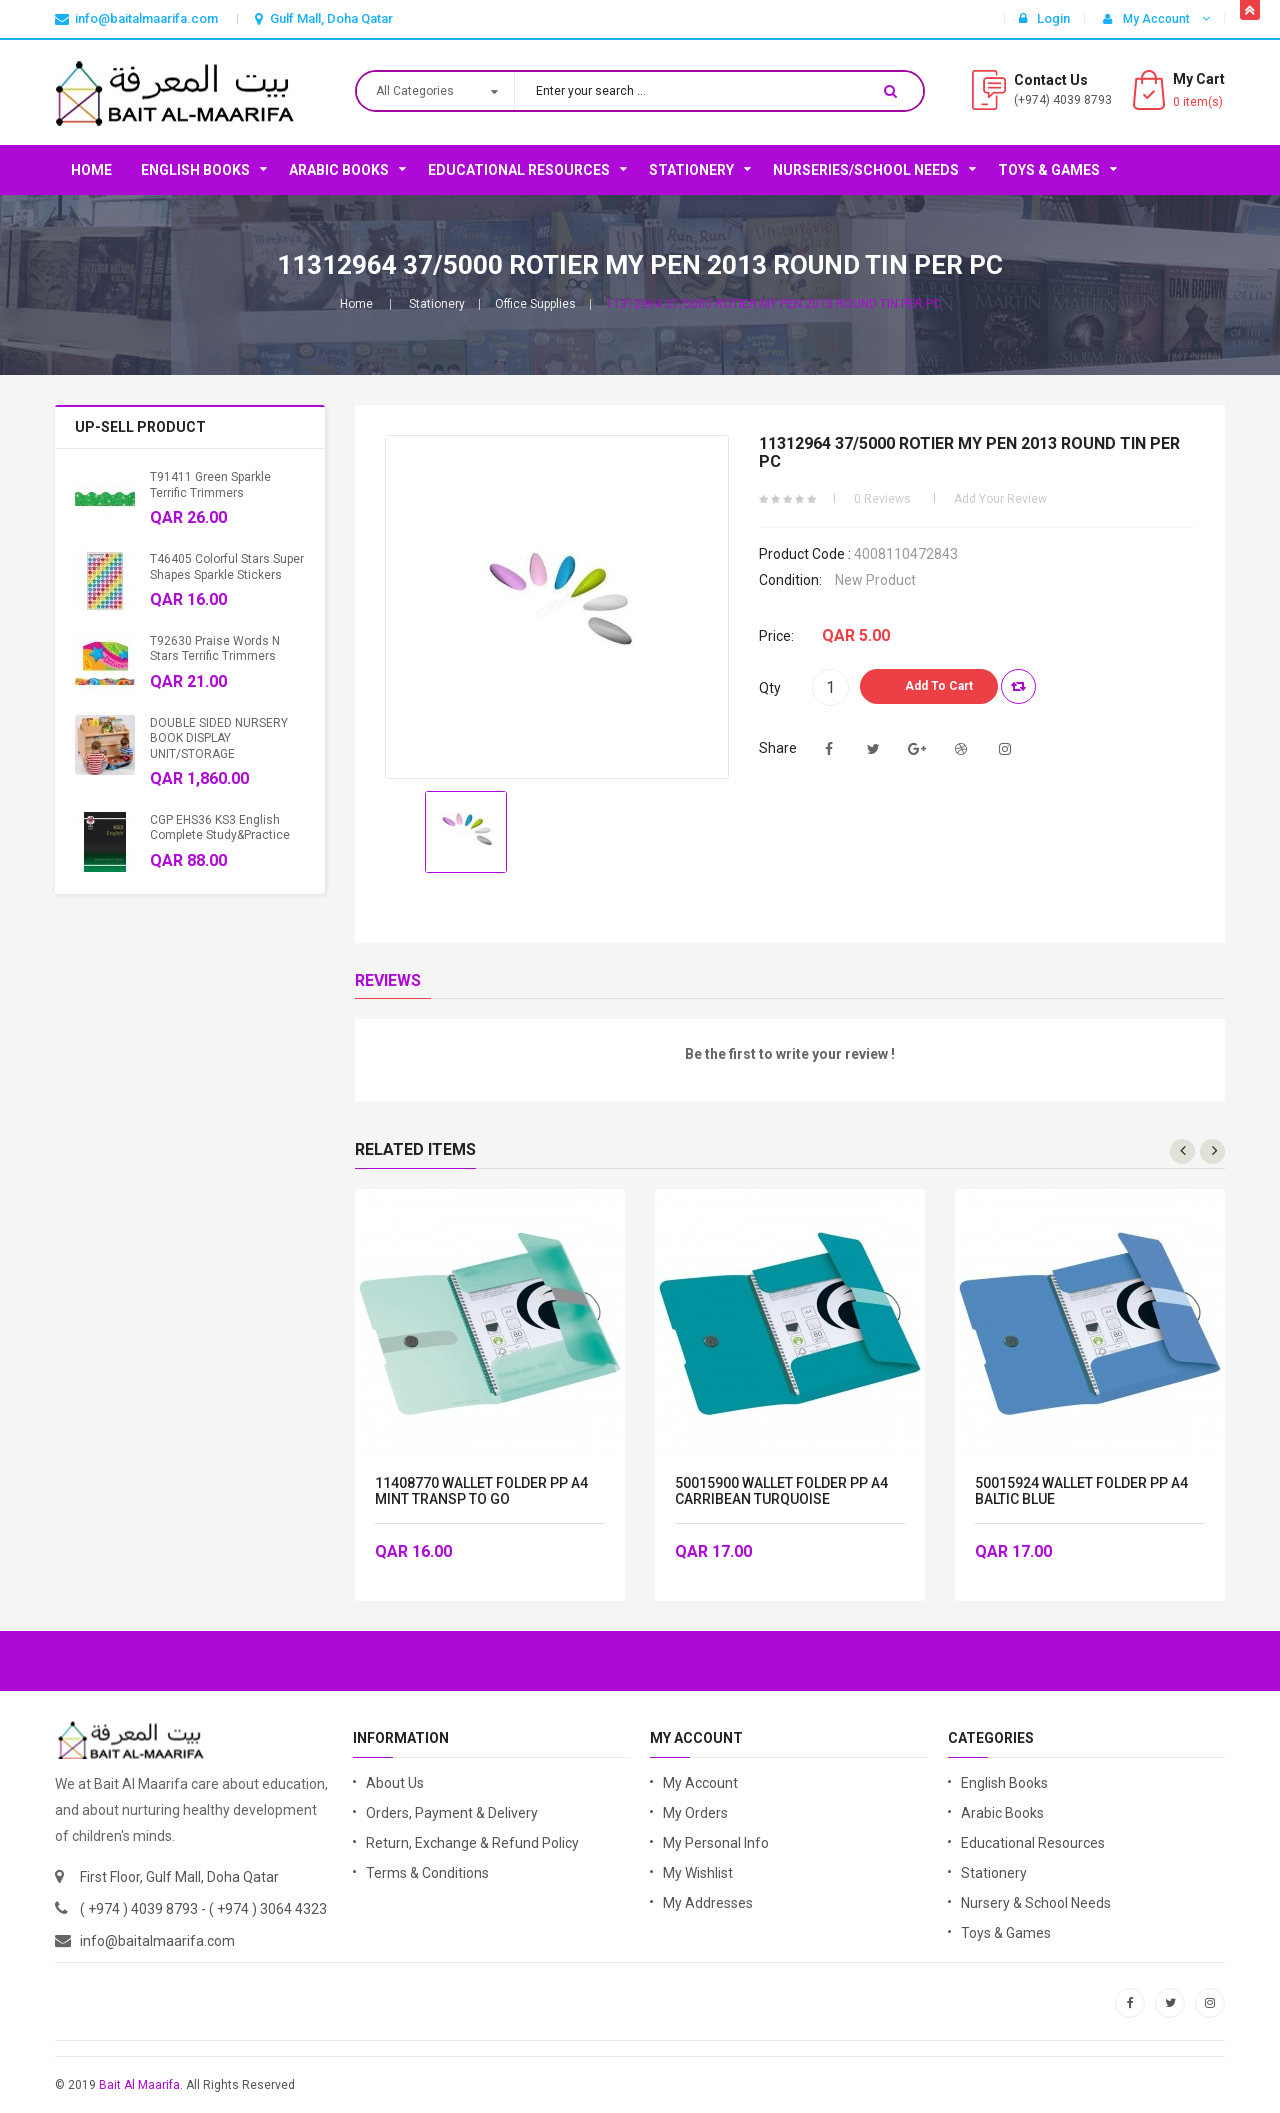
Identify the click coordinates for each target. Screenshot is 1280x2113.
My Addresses (708, 1903)
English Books (195, 170)
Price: (776, 636)
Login (1044, 18)
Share (778, 748)
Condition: (790, 580)
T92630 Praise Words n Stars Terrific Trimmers (215, 648)
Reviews (388, 980)
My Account (700, 1783)
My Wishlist (698, 1873)
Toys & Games (1049, 170)
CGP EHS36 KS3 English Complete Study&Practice (220, 827)
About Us (395, 1783)
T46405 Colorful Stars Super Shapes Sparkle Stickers (227, 566)
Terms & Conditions (427, 1873)
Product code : (805, 554)
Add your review (1000, 499)
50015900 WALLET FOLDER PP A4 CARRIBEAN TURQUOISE (781, 1491)
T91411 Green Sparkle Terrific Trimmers (210, 484)
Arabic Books (339, 170)
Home (91, 170)
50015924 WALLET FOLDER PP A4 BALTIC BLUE (1081, 1491)
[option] (466, 832)
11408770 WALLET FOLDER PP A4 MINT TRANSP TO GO (481, 1491)
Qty (770, 688)
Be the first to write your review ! (790, 1054)
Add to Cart (939, 686)
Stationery (691, 170)
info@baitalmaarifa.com (157, 1941)
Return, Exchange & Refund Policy (472, 1843)
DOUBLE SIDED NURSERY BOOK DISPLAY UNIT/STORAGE (219, 738)
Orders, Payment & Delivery (452, 1813)
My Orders (695, 1813)
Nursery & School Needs (1036, 1903)
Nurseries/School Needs (866, 170)
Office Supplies (535, 304)
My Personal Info (716, 1843)
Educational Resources (519, 170)
